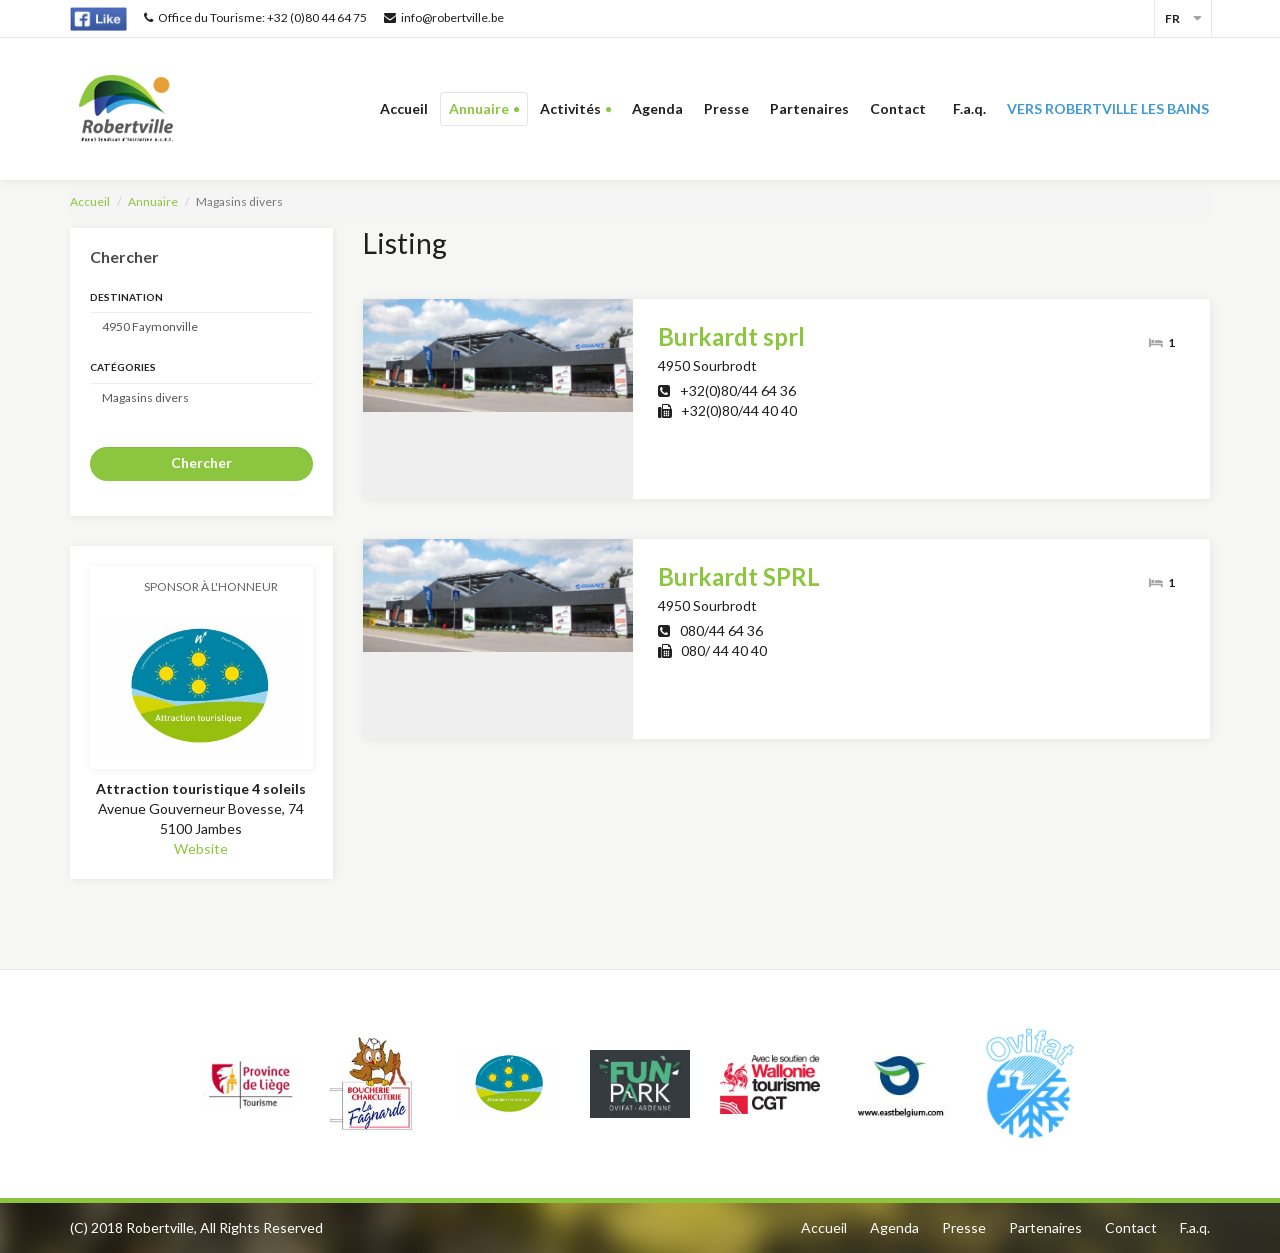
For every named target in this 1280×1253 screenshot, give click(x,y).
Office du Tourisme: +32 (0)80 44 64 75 (255, 17)
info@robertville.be (444, 17)
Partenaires (809, 108)
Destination (126, 297)
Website (201, 848)
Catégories (123, 367)
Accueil (404, 108)
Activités (570, 108)
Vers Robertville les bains (1108, 108)
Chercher (201, 462)
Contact (901, 108)
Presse (726, 108)
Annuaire (479, 108)
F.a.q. (969, 108)
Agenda (657, 108)
